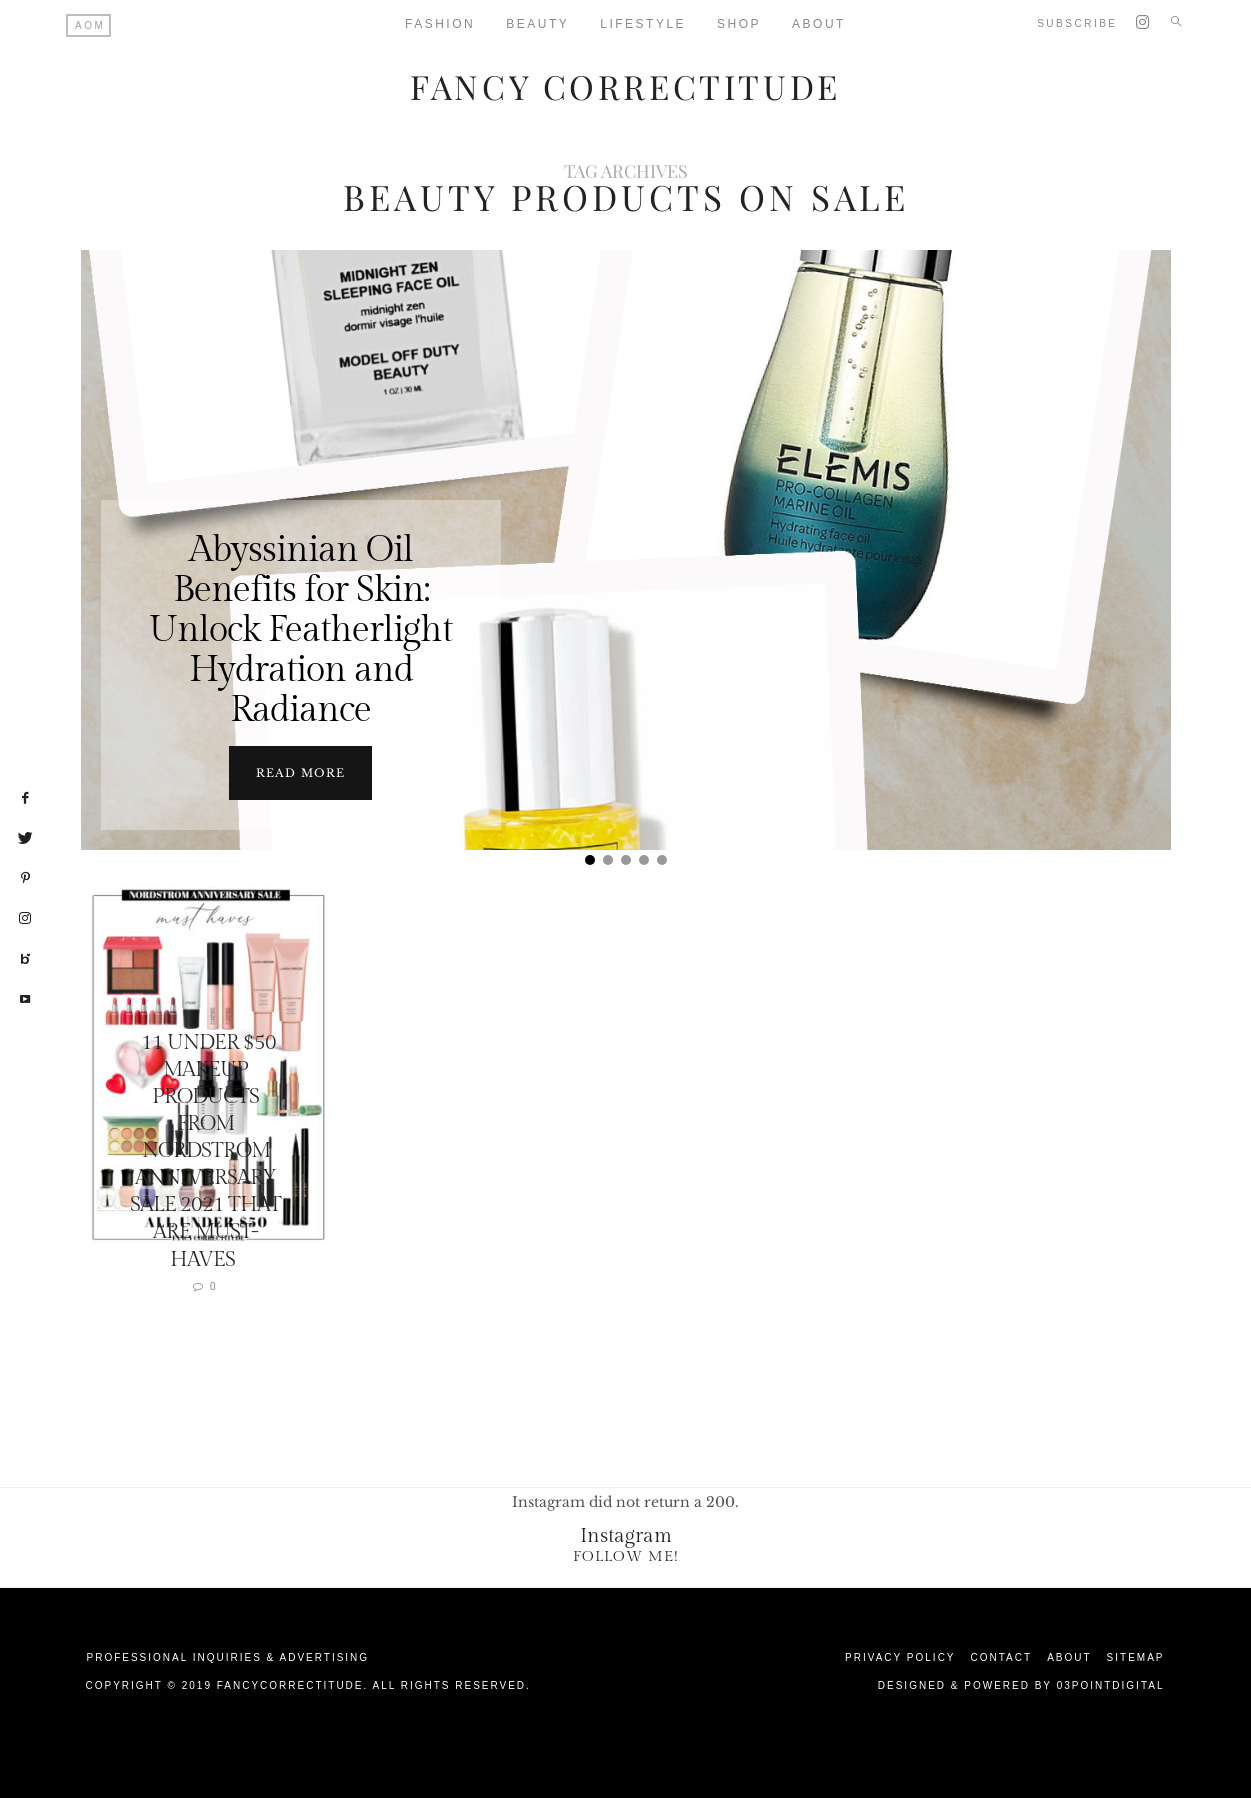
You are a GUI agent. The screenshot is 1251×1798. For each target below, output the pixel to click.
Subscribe (1077, 23)
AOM (90, 25)
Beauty (537, 24)
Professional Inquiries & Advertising (228, 1656)
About (819, 24)
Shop (739, 24)
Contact (1002, 1656)
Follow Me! (626, 1555)
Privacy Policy (900, 1656)
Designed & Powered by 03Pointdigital (1021, 1684)
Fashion (440, 24)
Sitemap (1136, 1656)
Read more (300, 772)
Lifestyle (643, 24)
